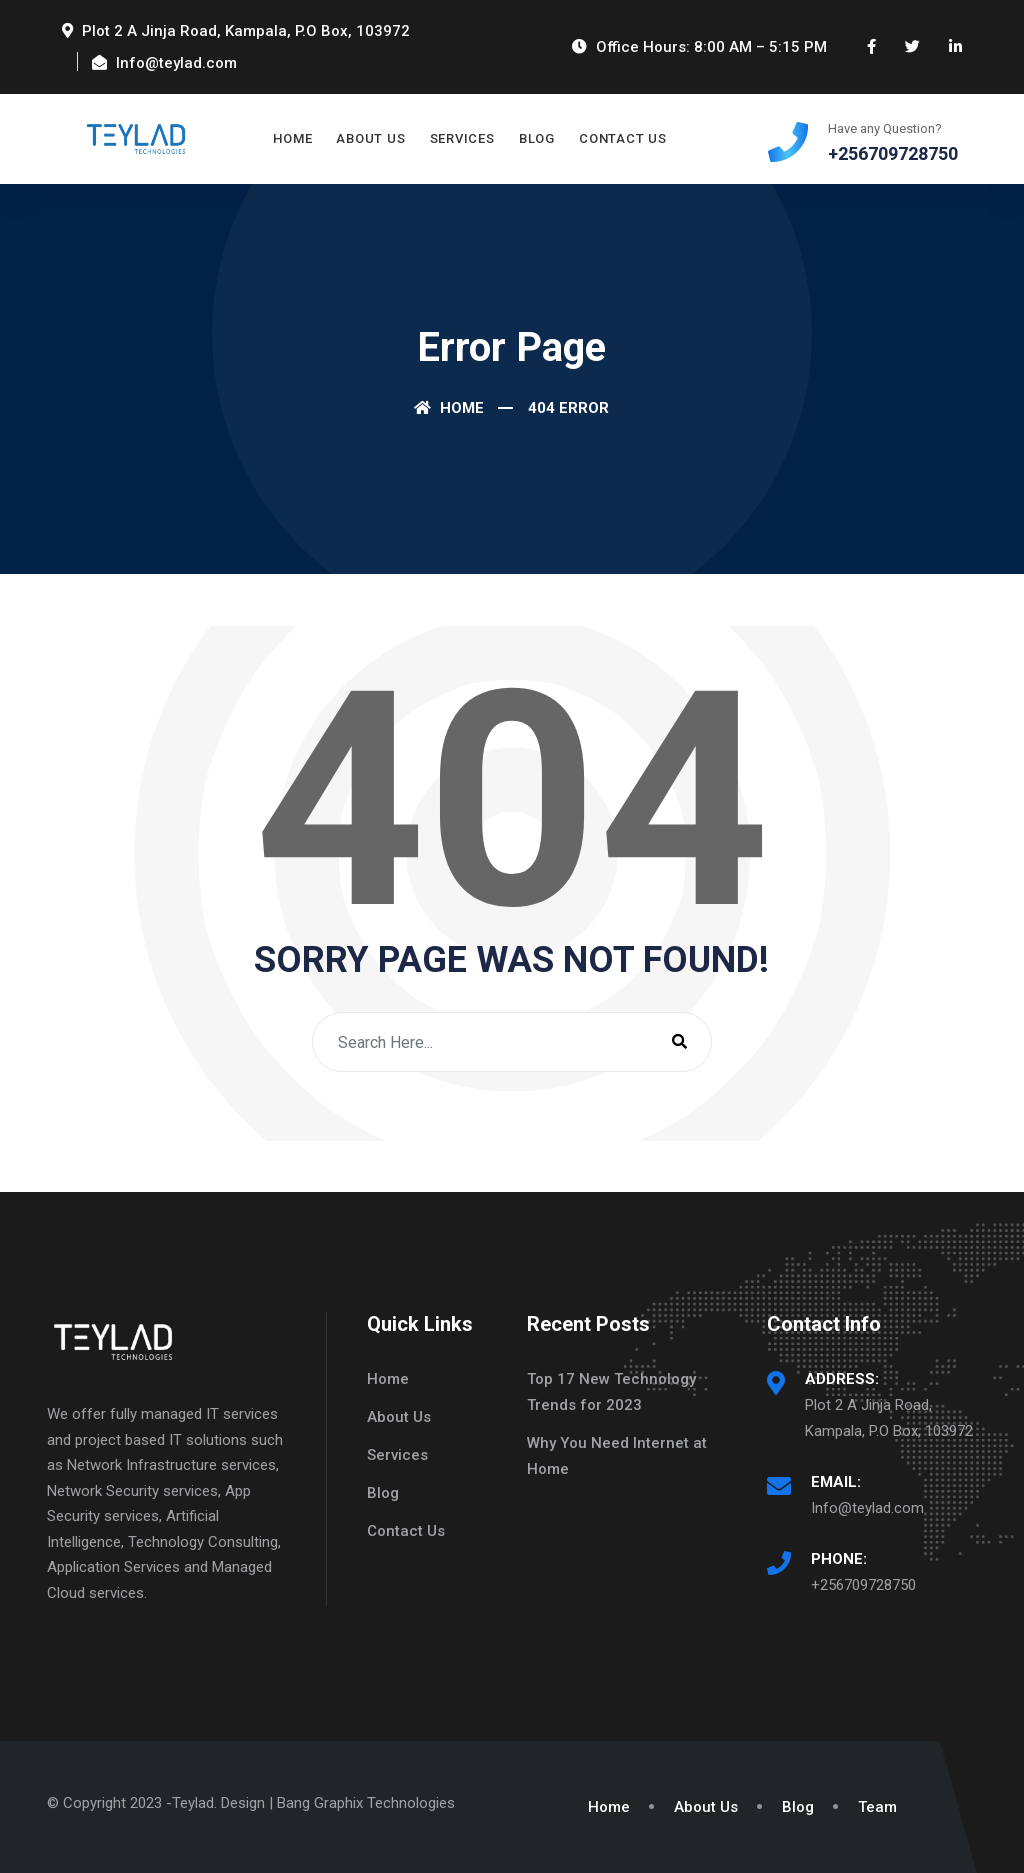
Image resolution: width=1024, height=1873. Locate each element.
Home (292, 138)
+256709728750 (863, 1585)
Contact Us (623, 138)
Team (877, 1807)
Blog (537, 138)
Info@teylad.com (867, 1508)
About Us (370, 138)
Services (462, 138)
